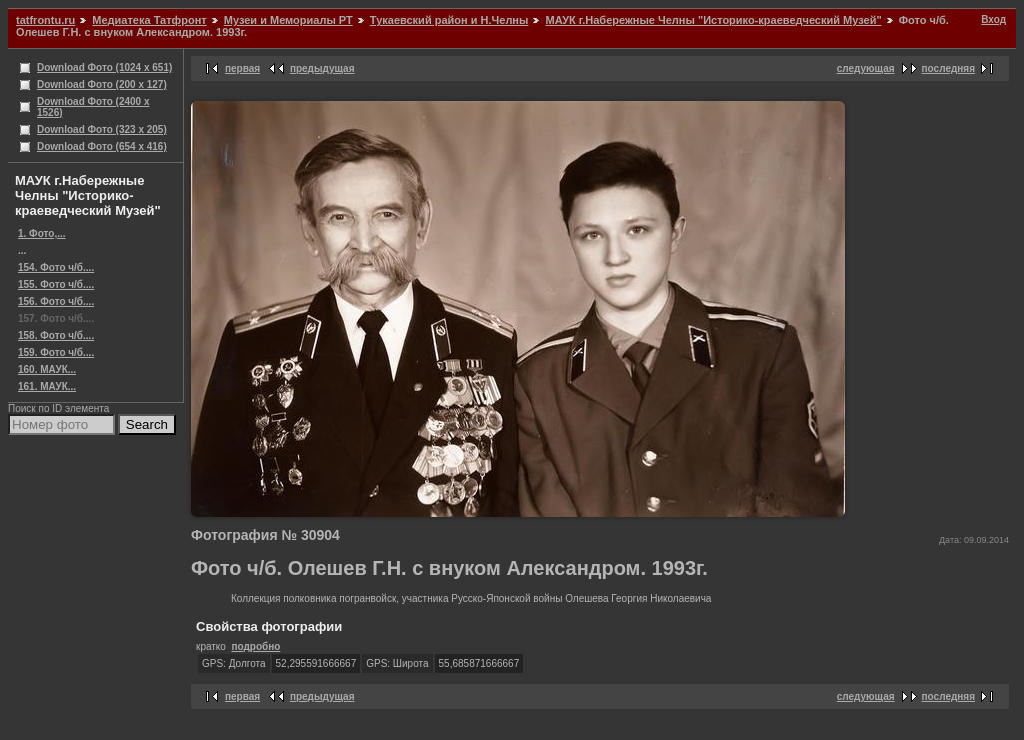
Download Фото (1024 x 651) (104, 67)
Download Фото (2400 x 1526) (93, 107)
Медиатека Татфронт (149, 20)
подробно (255, 646)
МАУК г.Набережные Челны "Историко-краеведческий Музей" (713, 20)
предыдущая (322, 68)
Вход (993, 19)
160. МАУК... (47, 369)
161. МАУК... (47, 386)
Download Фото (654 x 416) (102, 146)
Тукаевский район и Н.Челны (449, 20)
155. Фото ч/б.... (56, 284)
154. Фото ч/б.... (56, 267)
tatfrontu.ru (45, 20)
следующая (866, 68)
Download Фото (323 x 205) (102, 129)
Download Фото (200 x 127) (102, 84)
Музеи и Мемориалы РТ (288, 20)
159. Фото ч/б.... (56, 352)
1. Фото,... (42, 233)
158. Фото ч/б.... (56, 335)
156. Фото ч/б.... (56, 301)
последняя (948, 68)
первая (242, 68)
